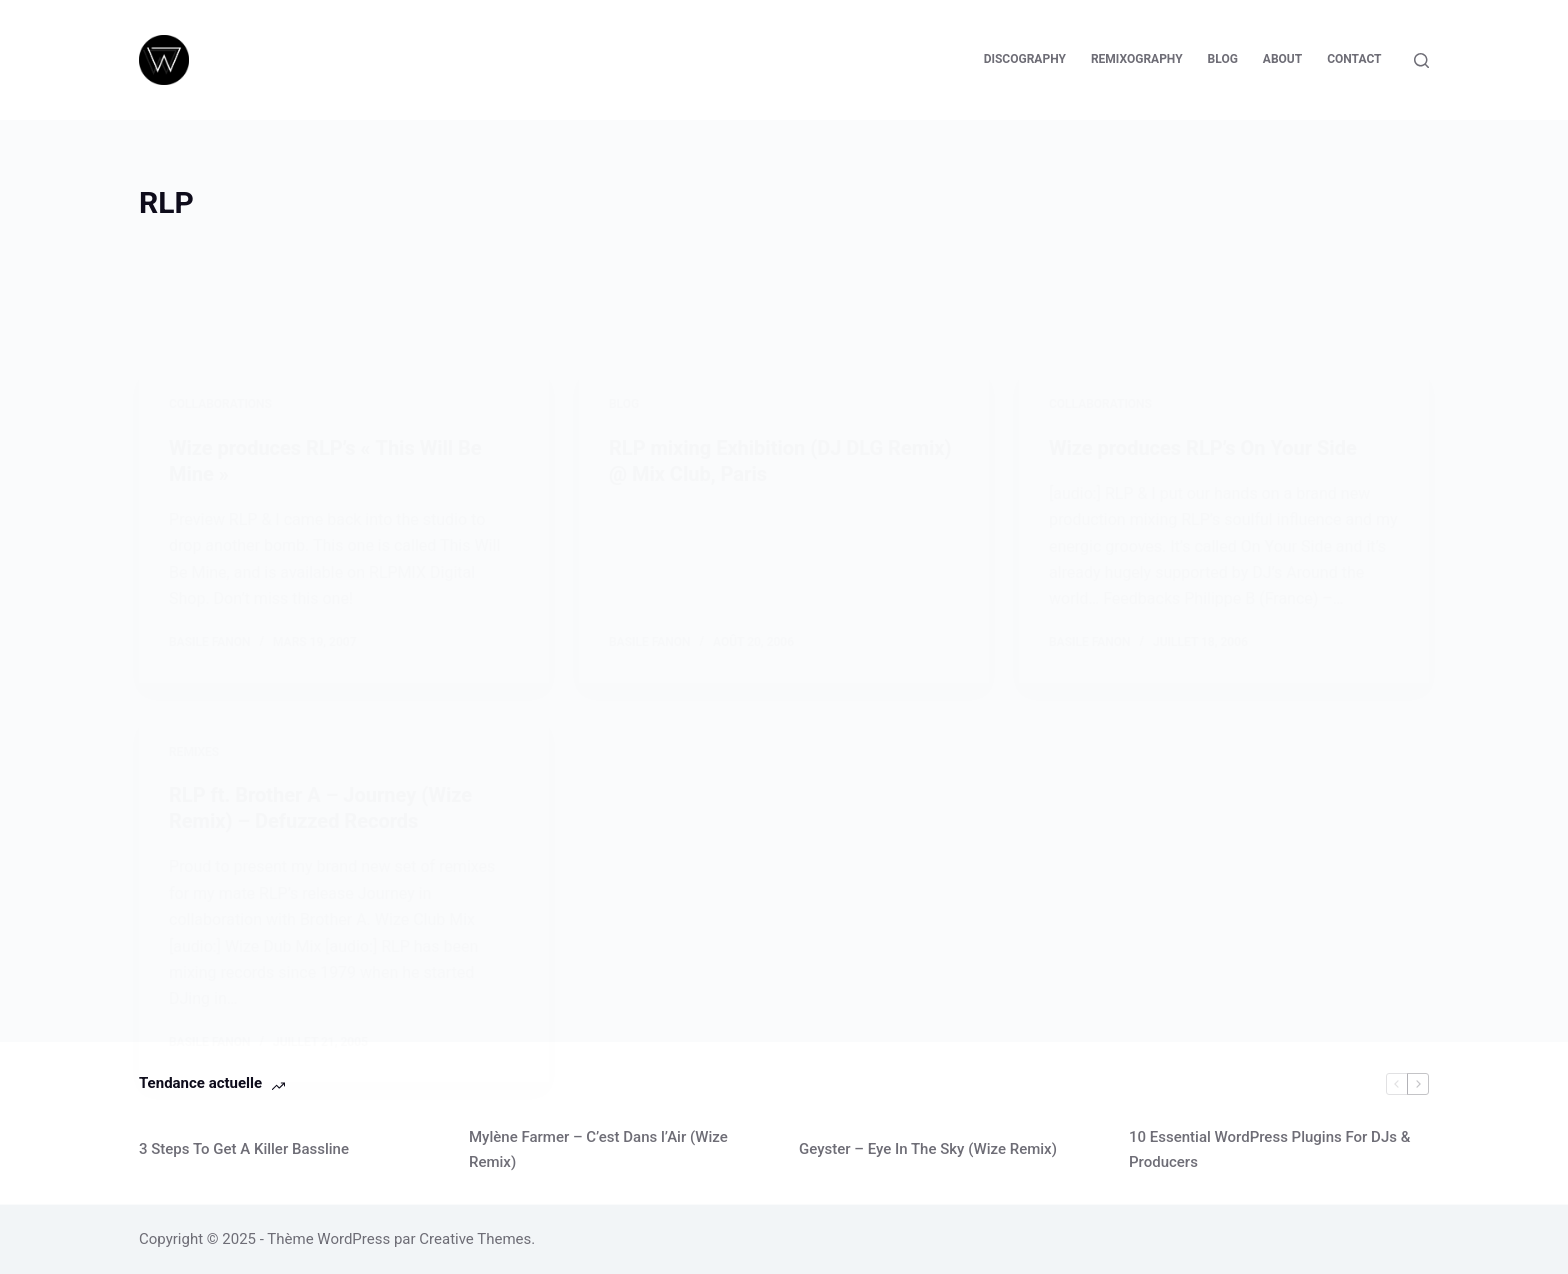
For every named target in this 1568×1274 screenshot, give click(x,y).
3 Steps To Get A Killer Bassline (244, 1149)
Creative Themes (475, 1239)
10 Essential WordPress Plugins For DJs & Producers (1269, 1149)
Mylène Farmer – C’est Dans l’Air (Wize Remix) (598, 1149)
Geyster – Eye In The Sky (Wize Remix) (928, 1149)
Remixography (1137, 59)
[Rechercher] (1421, 60)
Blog (1223, 59)
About (1282, 59)
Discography (1025, 59)
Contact (1354, 59)
